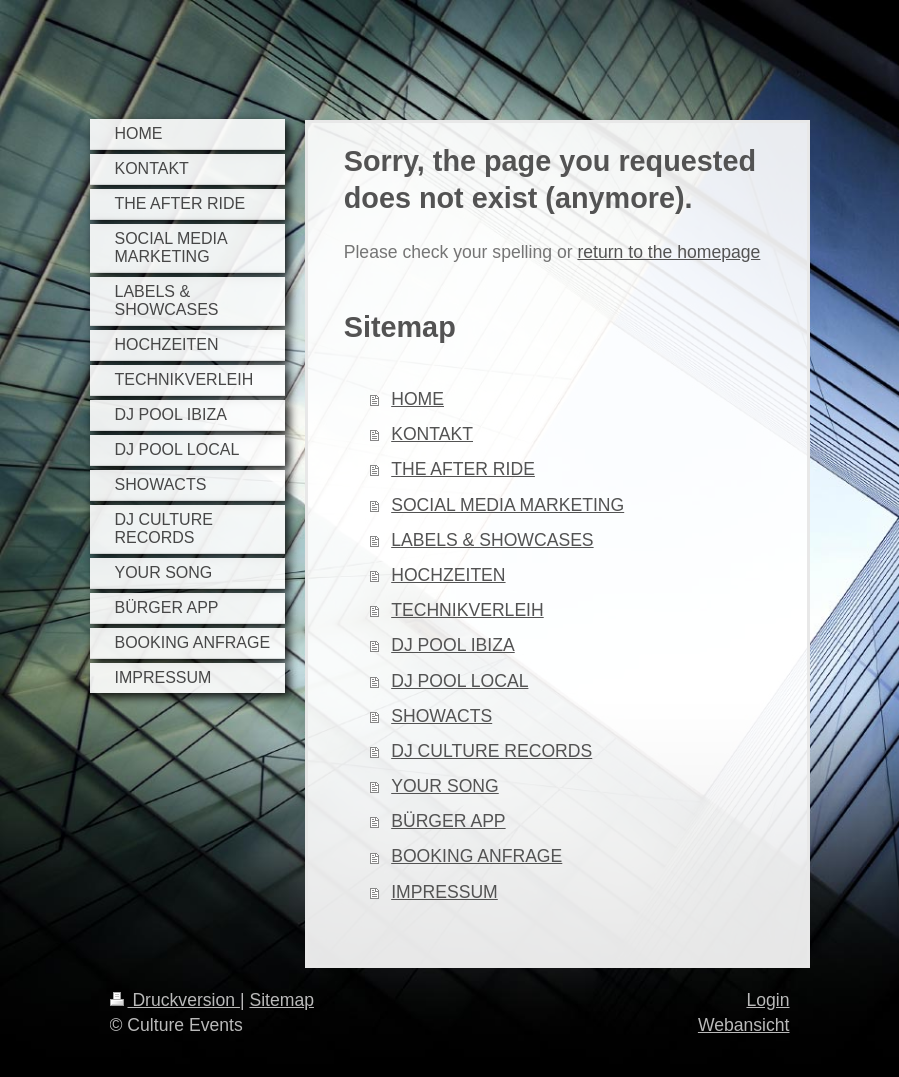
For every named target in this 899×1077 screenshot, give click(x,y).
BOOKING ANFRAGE (476, 856)
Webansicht (744, 1025)
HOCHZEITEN (448, 575)
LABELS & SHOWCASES (492, 540)
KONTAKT (432, 434)
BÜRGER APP (448, 821)
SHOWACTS (441, 716)
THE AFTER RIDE (463, 469)
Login (767, 1000)
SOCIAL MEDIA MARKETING (507, 505)
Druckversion (175, 1000)
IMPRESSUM (444, 892)
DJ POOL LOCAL (459, 681)
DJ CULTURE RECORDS (491, 751)
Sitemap (281, 1000)
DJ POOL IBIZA (453, 645)
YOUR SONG (445, 786)
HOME (417, 399)
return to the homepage (668, 252)
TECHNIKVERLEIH (467, 610)
